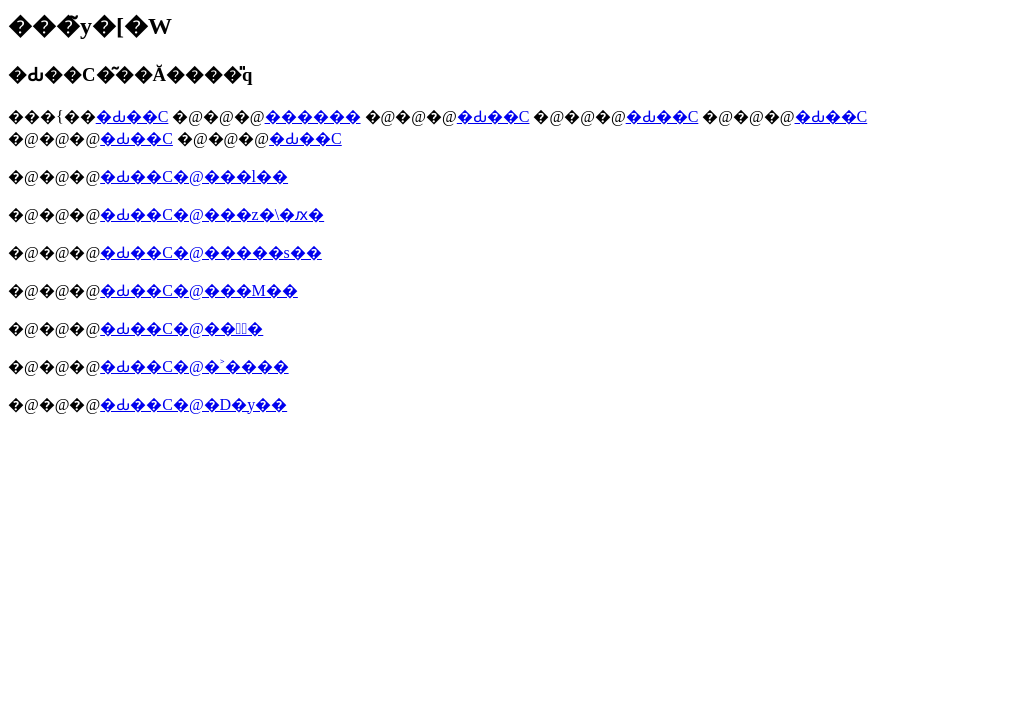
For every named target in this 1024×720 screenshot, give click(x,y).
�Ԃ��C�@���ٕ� (181, 328)
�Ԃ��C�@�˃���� (194, 366)
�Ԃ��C (132, 116)
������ (313, 116)
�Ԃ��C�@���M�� (199, 290)
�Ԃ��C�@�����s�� (211, 252)
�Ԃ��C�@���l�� (194, 176)
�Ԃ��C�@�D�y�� (193, 404)
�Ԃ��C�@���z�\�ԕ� (212, 214)
